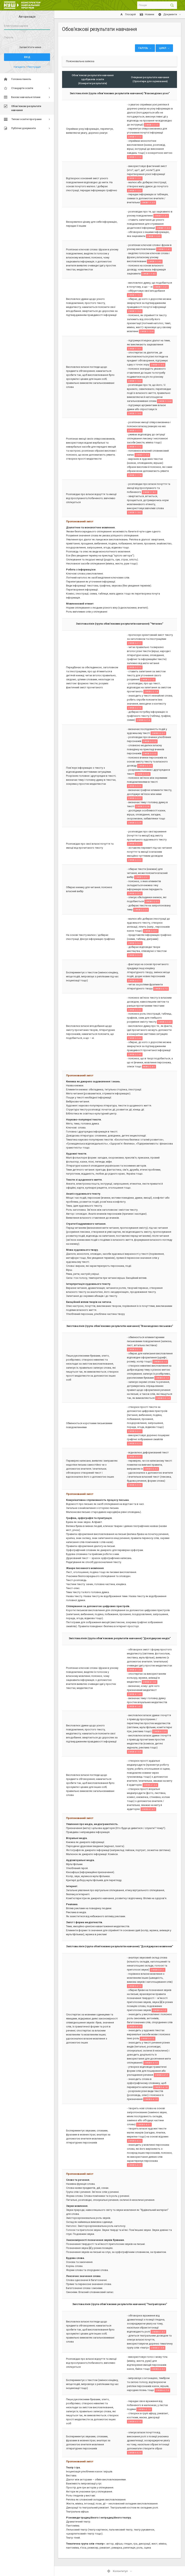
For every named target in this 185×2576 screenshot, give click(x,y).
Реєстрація (34, 66)
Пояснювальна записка (80, 61)
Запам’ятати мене (30, 47)
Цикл (162, 48)
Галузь (143, 48)
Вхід (27, 57)
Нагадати (20, 66)
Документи (168, 14)
